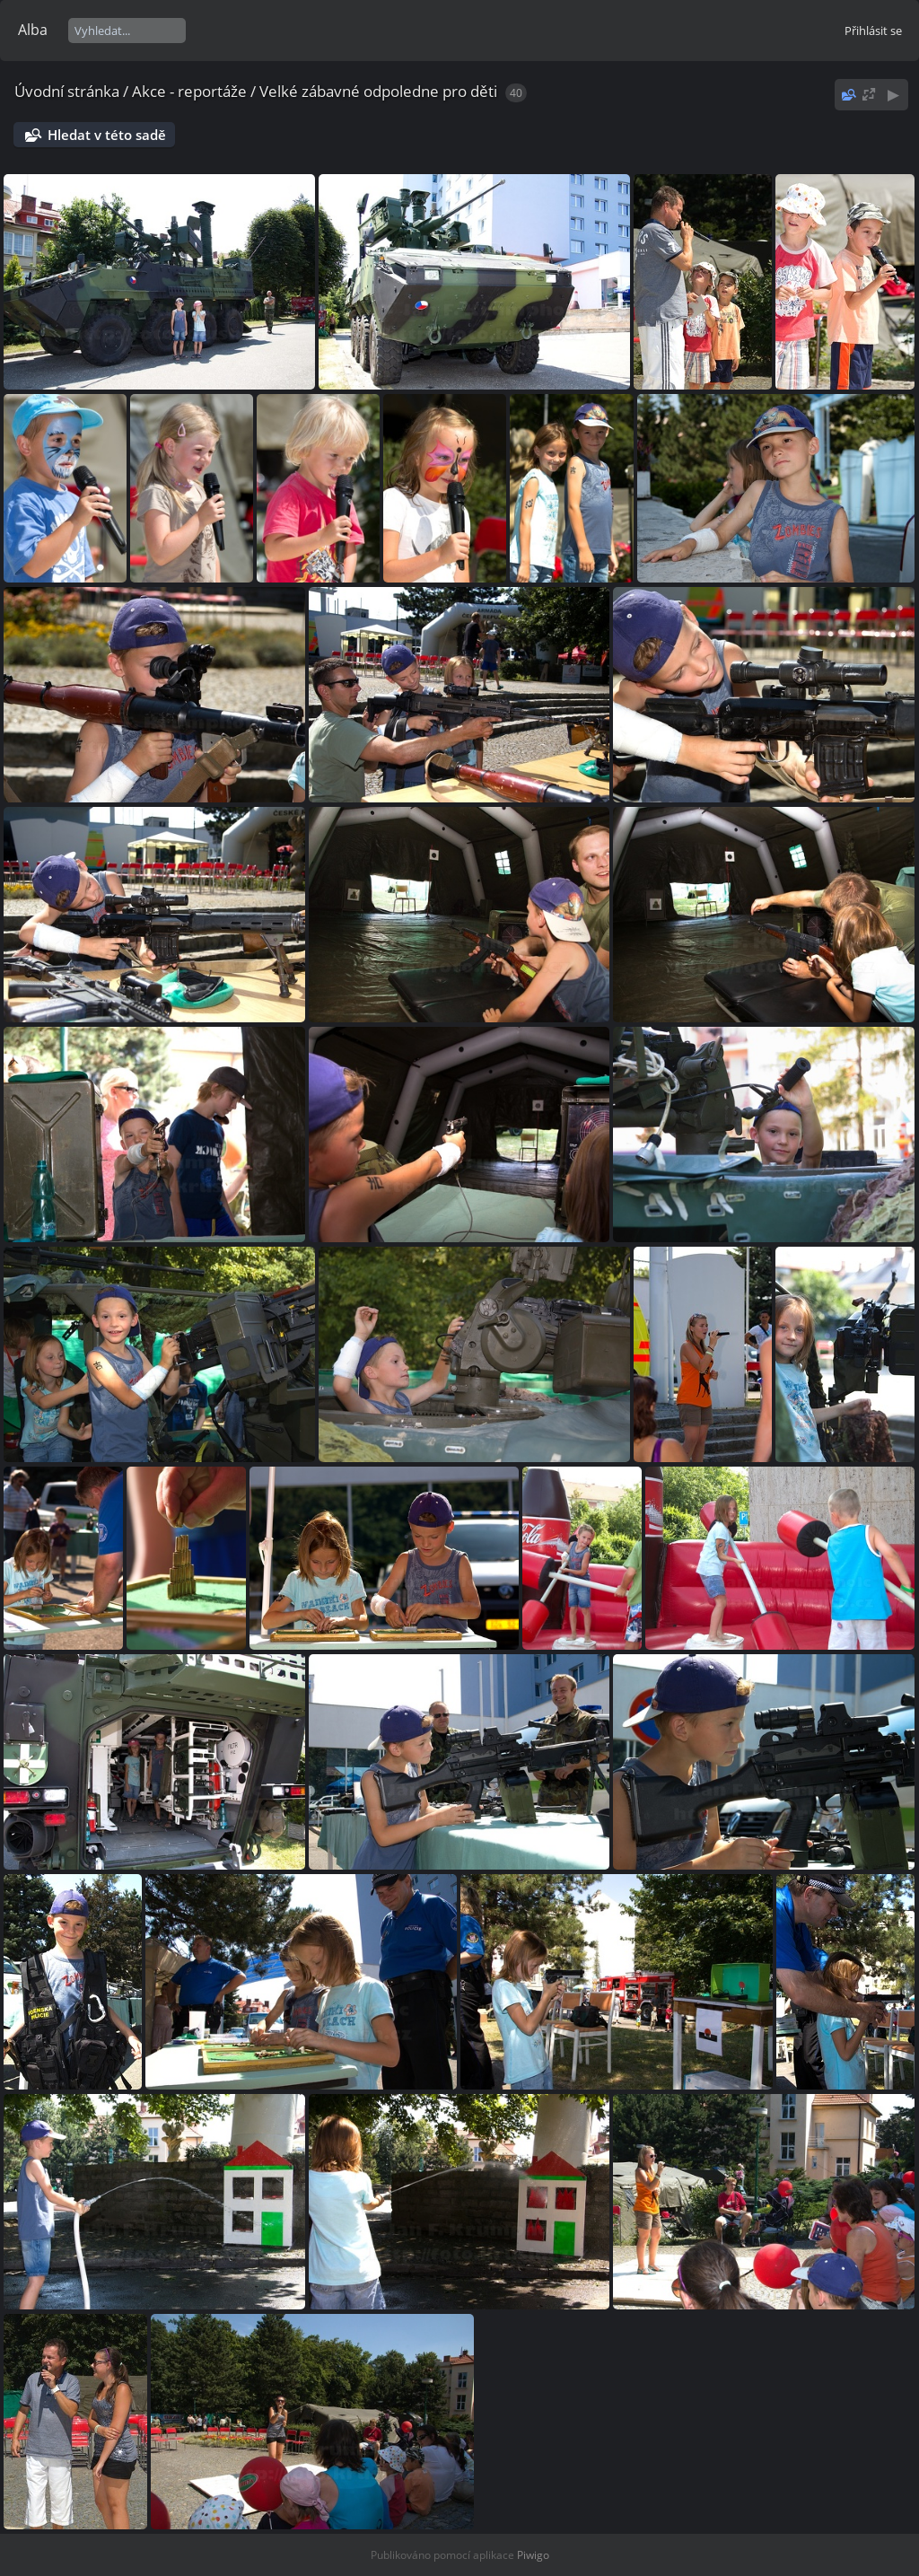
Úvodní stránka (66, 91)
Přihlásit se (873, 30)
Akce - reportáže (189, 91)
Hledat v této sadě (107, 135)
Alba (33, 29)
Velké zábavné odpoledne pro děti (378, 91)
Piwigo (533, 2555)
